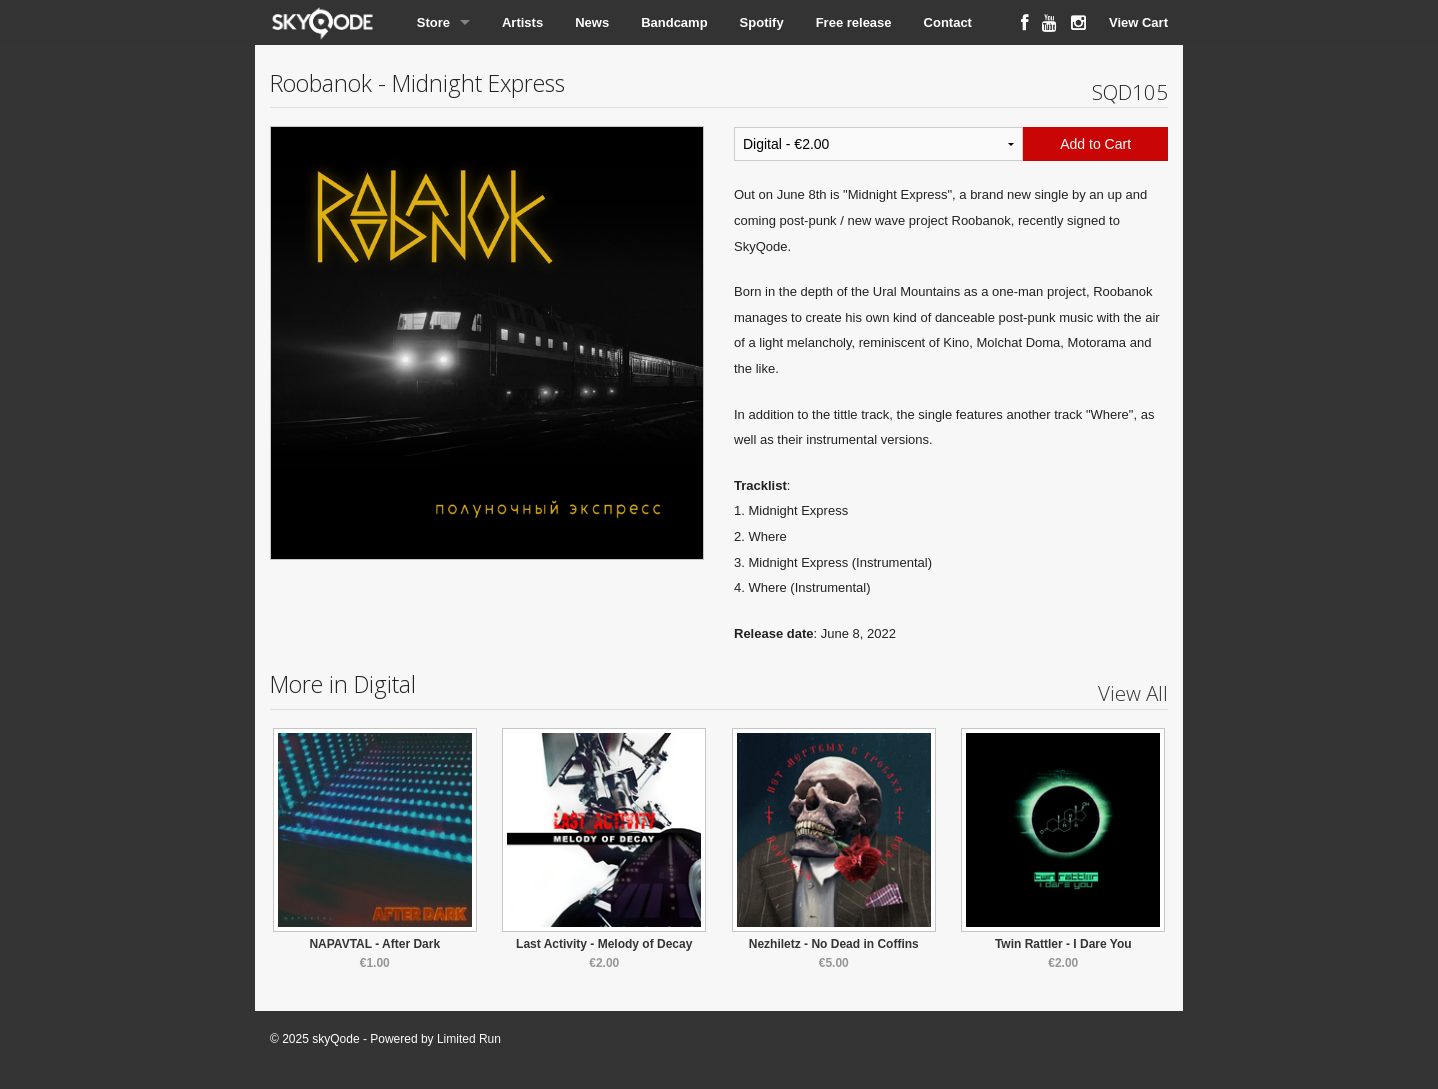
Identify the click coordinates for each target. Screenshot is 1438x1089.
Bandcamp (674, 22)
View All (1133, 693)
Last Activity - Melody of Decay (604, 944)
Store (433, 22)
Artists (522, 22)
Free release (854, 22)
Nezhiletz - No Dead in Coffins (834, 944)
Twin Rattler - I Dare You (1063, 944)
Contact (948, 22)
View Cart (1138, 22)
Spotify (762, 22)
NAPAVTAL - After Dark (374, 944)
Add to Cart (1095, 144)
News (592, 22)
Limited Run (469, 1039)
